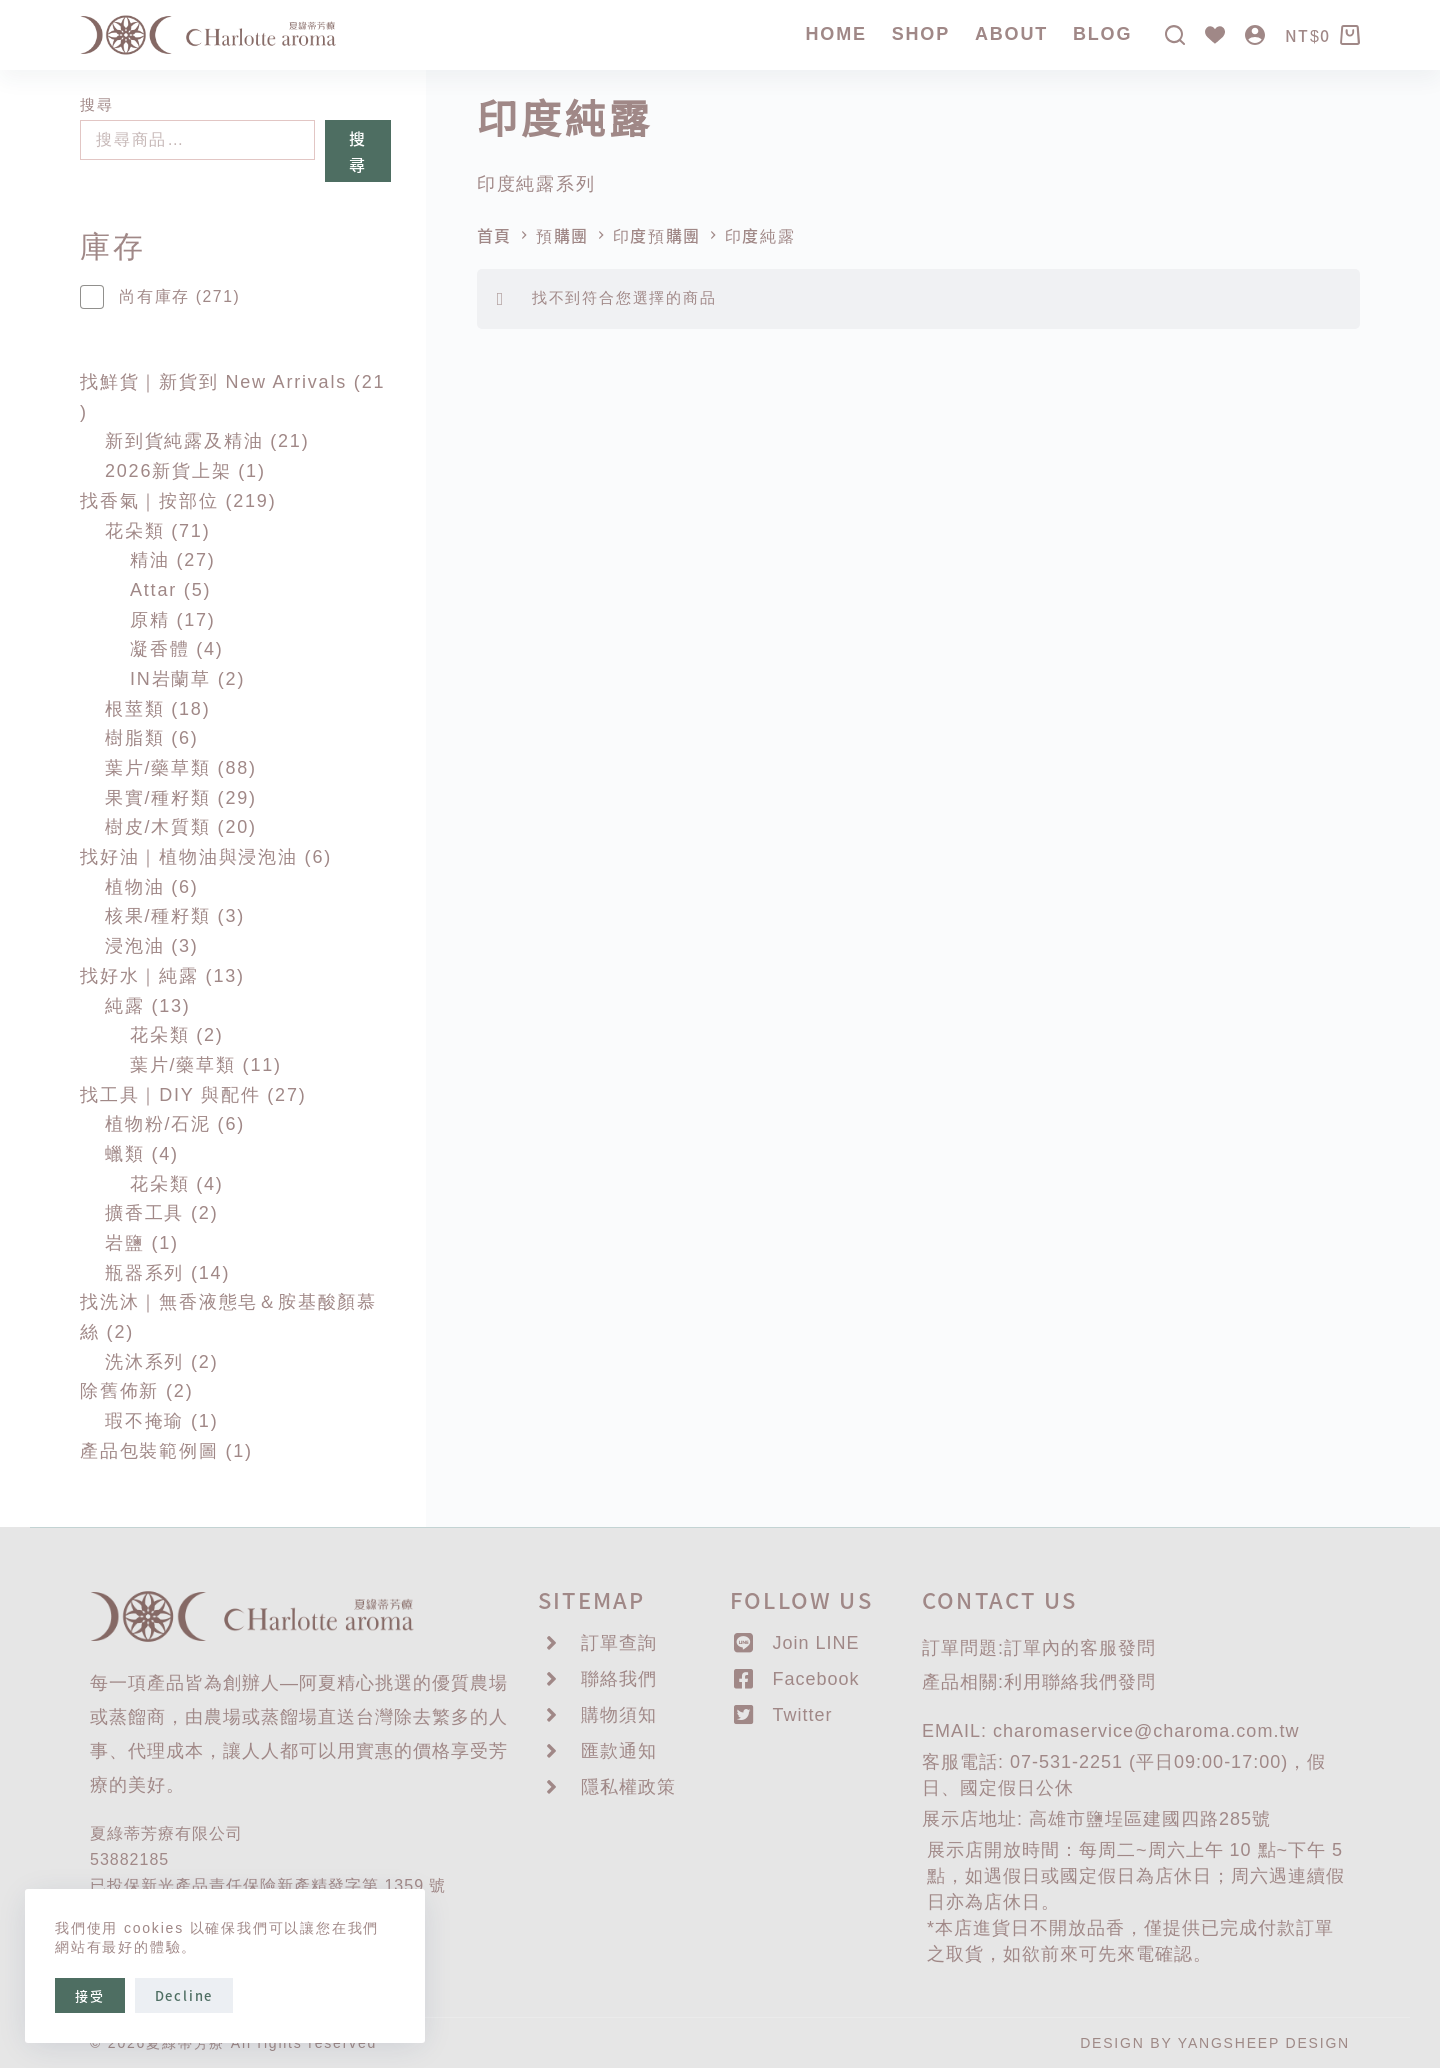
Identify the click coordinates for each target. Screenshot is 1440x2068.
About (1011, 34)
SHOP (921, 34)
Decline (184, 1995)
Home (836, 34)
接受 (90, 1995)
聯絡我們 (1080, 1682)
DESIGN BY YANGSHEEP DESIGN (1215, 2043)
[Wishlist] (1215, 35)
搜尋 (96, 104)
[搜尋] (1175, 35)
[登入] (1255, 35)
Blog (1102, 34)
